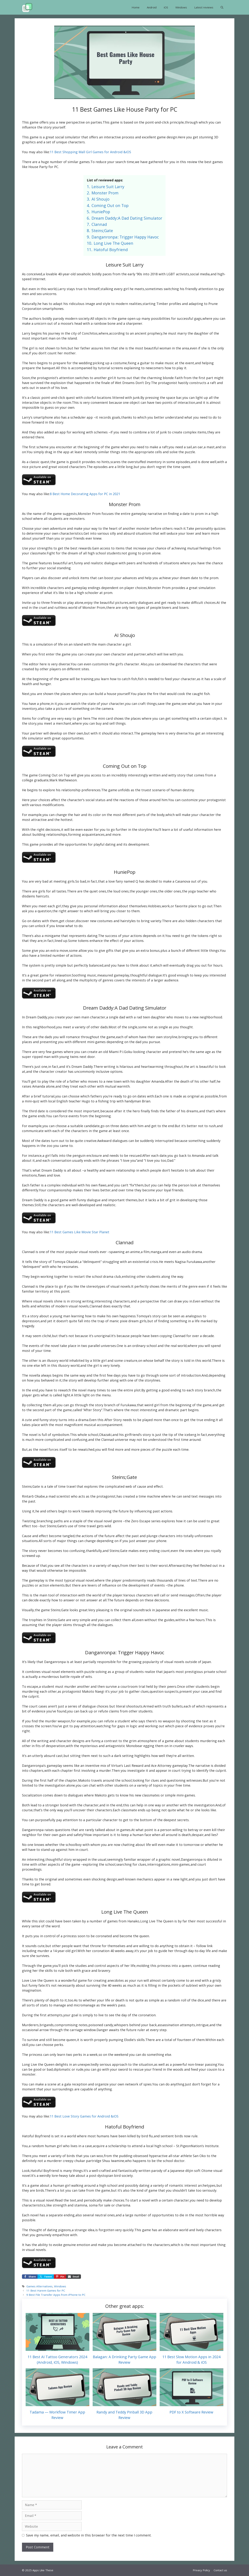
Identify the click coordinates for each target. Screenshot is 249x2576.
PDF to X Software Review (191, 2412)
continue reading (206, 1965)
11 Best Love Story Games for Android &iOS (84, 2116)
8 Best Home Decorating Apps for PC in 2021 (85, 494)
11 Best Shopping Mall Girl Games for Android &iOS (90, 152)
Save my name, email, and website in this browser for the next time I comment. (89, 2535)
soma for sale (99, 2205)
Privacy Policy (201, 2570)
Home (136, 7)
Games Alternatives (39, 2286)
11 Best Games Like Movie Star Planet (79, 1232)
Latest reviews (203, 7)
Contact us (220, 2570)
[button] (222, 7)
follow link (204, 1946)
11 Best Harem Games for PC (45, 2290)
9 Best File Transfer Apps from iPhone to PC (56, 2295)
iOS (166, 7)
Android (152, 7)
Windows (181, 7)
